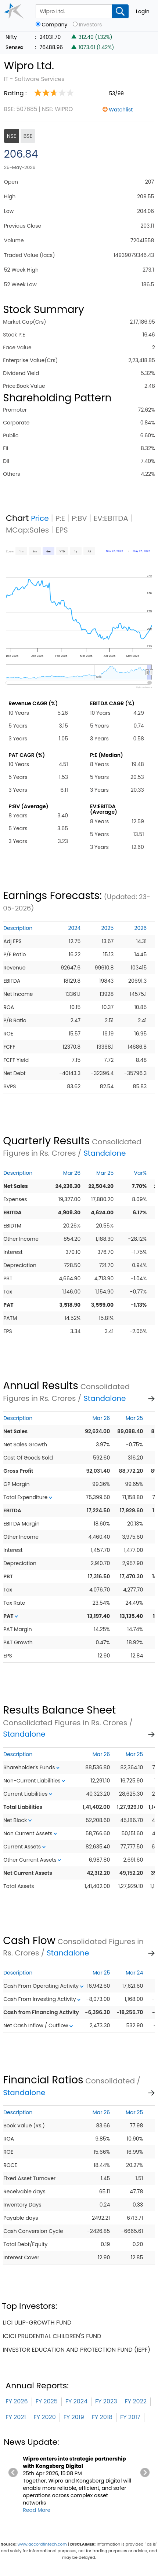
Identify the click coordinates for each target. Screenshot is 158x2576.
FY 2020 (45, 2417)
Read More (36, 2510)
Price (40, 518)
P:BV (79, 518)
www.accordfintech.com (42, 2544)
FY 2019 (74, 2417)
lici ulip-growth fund (37, 2322)
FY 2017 (130, 2417)
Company (54, 24)
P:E (60, 518)
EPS (61, 530)
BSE (28, 136)
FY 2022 (136, 2401)
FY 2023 (106, 2401)
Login (143, 11)
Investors (90, 24)
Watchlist (121, 109)
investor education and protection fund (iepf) (76, 2349)
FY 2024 (76, 2401)
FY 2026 (17, 2401)
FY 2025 (47, 2401)
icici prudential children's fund (52, 2336)
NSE (11, 136)
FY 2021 (16, 2417)
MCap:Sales (27, 530)
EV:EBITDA (111, 518)
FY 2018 (102, 2417)
